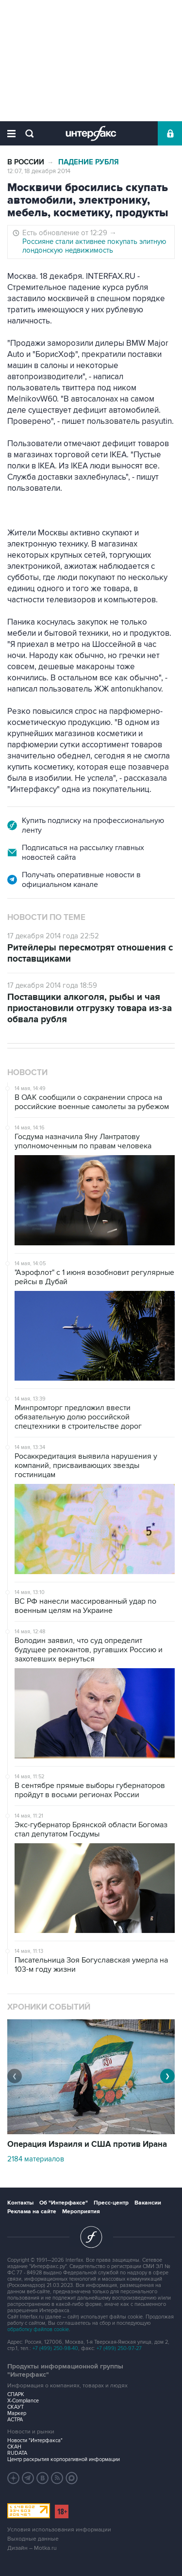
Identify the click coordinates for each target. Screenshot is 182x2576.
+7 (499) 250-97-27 (119, 2348)
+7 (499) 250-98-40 (55, 2348)
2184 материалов (35, 2159)
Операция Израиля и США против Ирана (87, 2144)
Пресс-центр (111, 2202)
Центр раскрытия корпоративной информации (63, 2459)
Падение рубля (88, 162)
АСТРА (15, 2419)
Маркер (16, 2413)
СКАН (14, 2447)
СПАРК (15, 2394)
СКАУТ (15, 2407)
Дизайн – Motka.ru (32, 2548)
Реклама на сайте (31, 2211)
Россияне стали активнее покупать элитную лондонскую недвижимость (94, 246)
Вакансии (147, 2202)
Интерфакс (91, 133)
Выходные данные (33, 2539)
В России (25, 162)
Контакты (20, 2202)
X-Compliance (23, 2401)
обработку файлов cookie (38, 2329)
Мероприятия (81, 2211)
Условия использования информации (59, 2529)
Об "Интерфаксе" (63, 2202)
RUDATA (17, 2453)
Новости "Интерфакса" (35, 2440)
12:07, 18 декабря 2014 (38, 171)
